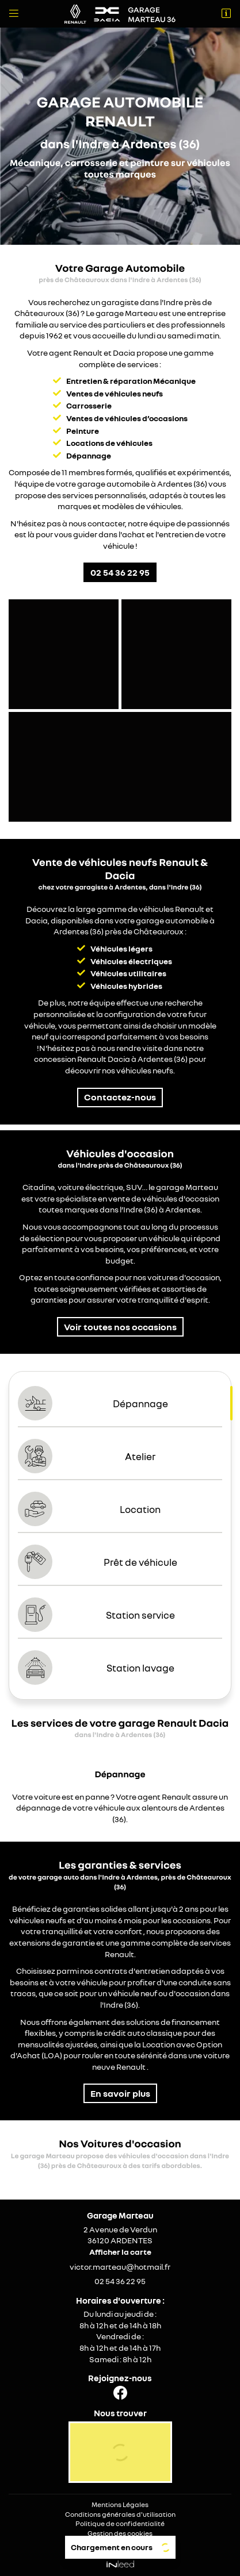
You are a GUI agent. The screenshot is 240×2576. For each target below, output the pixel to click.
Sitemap (120, 2543)
